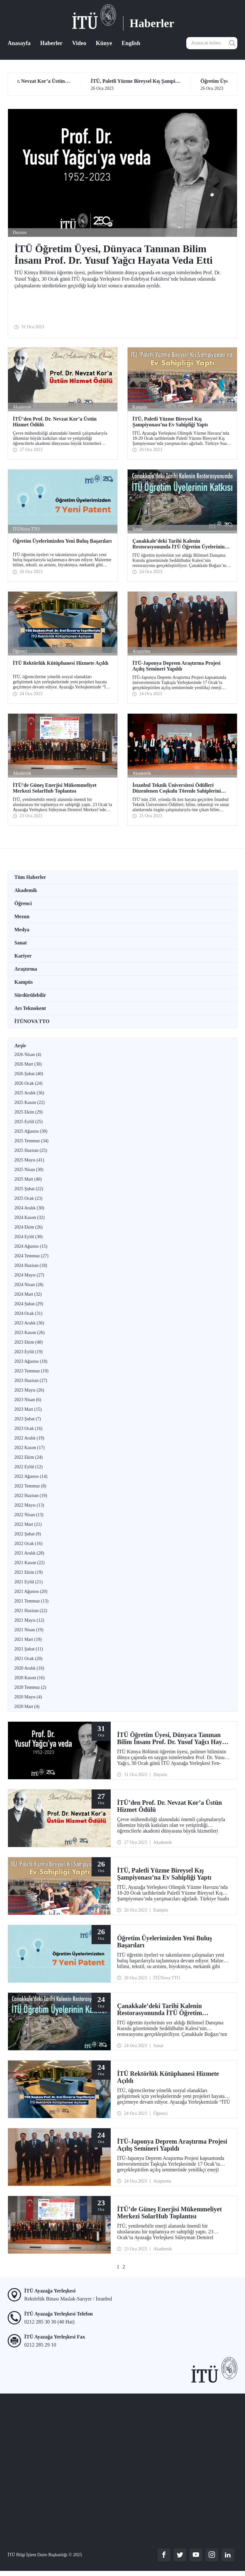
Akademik (25, 890)
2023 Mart (28, 1409)
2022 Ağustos (30, 1476)
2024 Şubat (28, 1303)
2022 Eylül (28, 1466)
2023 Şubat (27, 1418)
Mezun (21, 916)
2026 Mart (28, 1064)
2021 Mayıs (29, 1620)
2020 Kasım (29, 1677)
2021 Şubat (28, 1649)
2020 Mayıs (28, 1697)
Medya (21, 929)
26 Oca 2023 (177, 84)
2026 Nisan (27, 1054)
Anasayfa (19, 43)
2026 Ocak (28, 1083)
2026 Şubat (28, 1073)
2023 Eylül (28, 1351)
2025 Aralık (29, 1092)
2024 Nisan (28, 1284)
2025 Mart (28, 1179)
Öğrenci (23, 903)
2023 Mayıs (29, 1390)
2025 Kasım (29, 1102)
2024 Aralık (29, 1208)
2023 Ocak (28, 1428)
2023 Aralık (29, 1323)
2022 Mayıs (29, 1505)
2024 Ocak (28, 1313)
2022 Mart (28, 1524)
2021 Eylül (28, 1581)
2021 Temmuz (31, 1601)
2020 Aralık (29, 1668)
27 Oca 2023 (67, 84)
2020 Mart (27, 1706)
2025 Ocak (28, 1198)
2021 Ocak (28, 1658)
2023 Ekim (28, 1342)
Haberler (51, 43)
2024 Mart (28, 1294)
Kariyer (23, 955)
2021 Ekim (28, 1572)
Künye (104, 43)
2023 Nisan (27, 1399)
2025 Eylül (28, 1121)
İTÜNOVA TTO (31, 1021)
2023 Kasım (29, 1332)
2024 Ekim (28, 1227)
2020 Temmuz (30, 1687)
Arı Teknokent (30, 1008)
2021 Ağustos (30, 1591)
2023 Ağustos (30, 1361)
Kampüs (23, 982)
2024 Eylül (28, 1236)
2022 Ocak (28, 1543)
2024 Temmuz (31, 1255)
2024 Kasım (29, 1217)
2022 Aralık (29, 1438)
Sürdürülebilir (30, 995)
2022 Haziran (30, 1495)
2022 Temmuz (30, 1486)
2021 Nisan (28, 1629)
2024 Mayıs (29, 1275)
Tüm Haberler (30, 877)
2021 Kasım (29, 1562)
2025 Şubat (28, 1188)
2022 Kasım (29, 1447)
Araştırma (25, 969)
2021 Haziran (30, 1610)
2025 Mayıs (29, 1160)
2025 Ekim (28, 1112)
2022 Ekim (28, 1457)
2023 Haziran (30, 1380)
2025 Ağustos (30, 1131)
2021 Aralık (29, 1553)
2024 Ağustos (30, 1246)
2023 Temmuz (31, 1371)
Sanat (20, 942)
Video (79, 43)
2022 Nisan (28, 1514)
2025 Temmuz (31, 1140)
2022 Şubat (27, 1534)
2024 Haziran (30, 1265)
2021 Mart (28, 1639)
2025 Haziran (30, 1150)
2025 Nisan (28, 1169)
